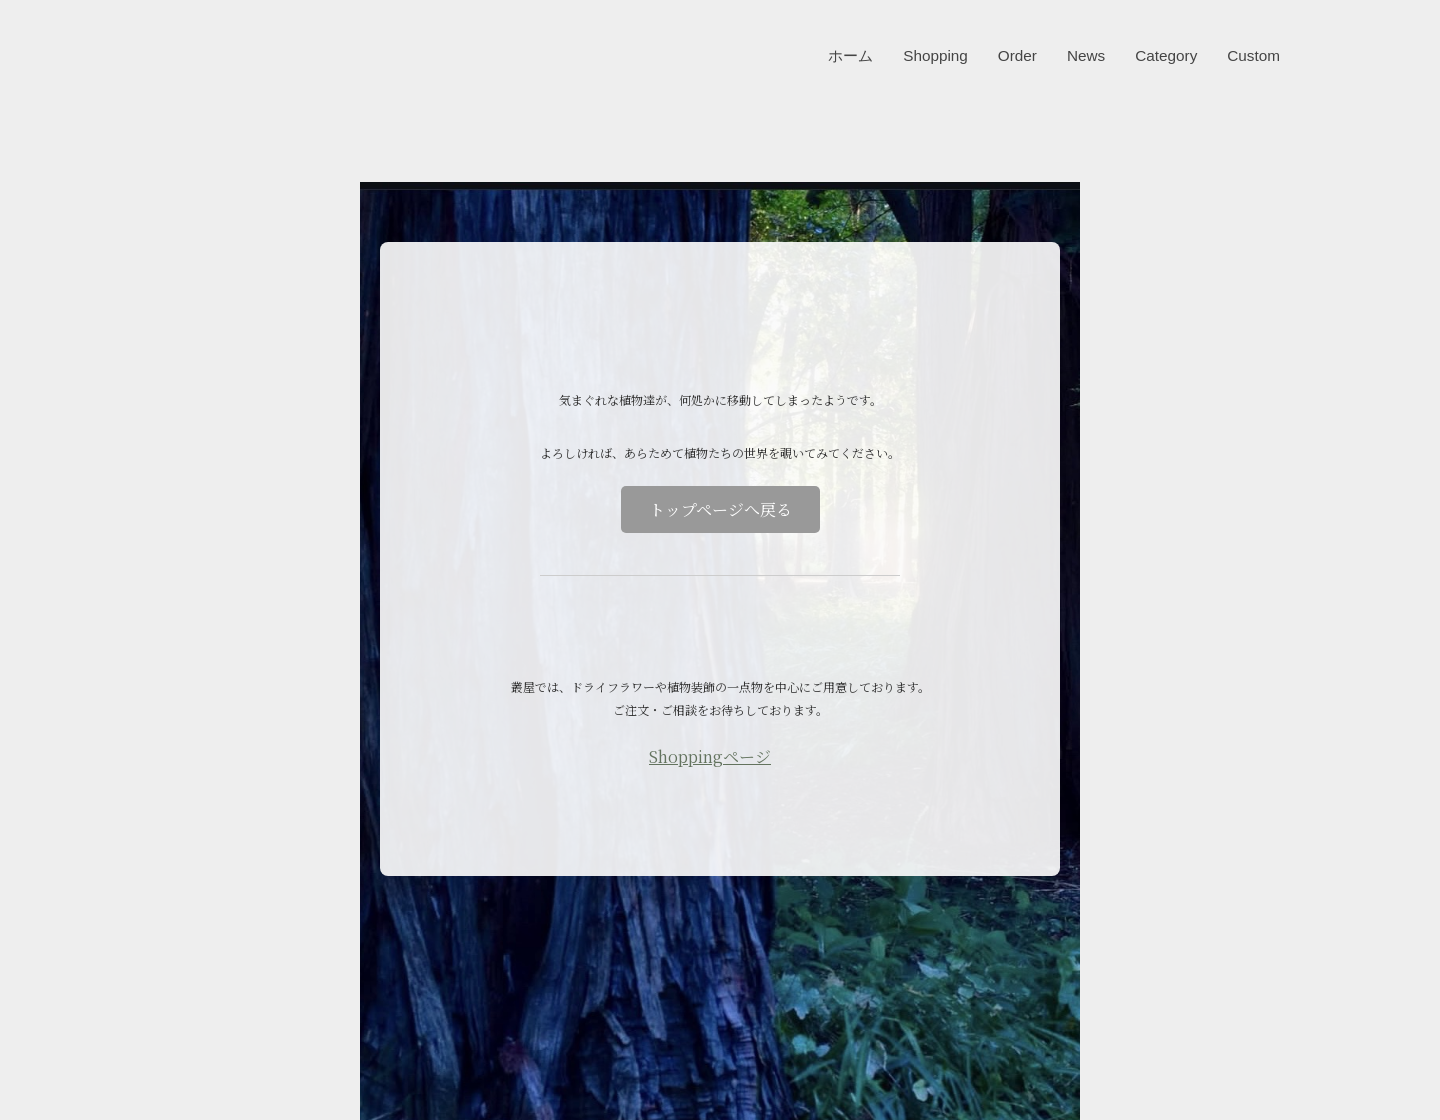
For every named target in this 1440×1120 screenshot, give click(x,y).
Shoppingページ (710, 756)
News (1086, 55)
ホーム (850, 55)
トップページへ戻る (720, 509)
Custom (1253, 55)
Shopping (935, 55)
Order (1017, 55)
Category (1166, 55)
